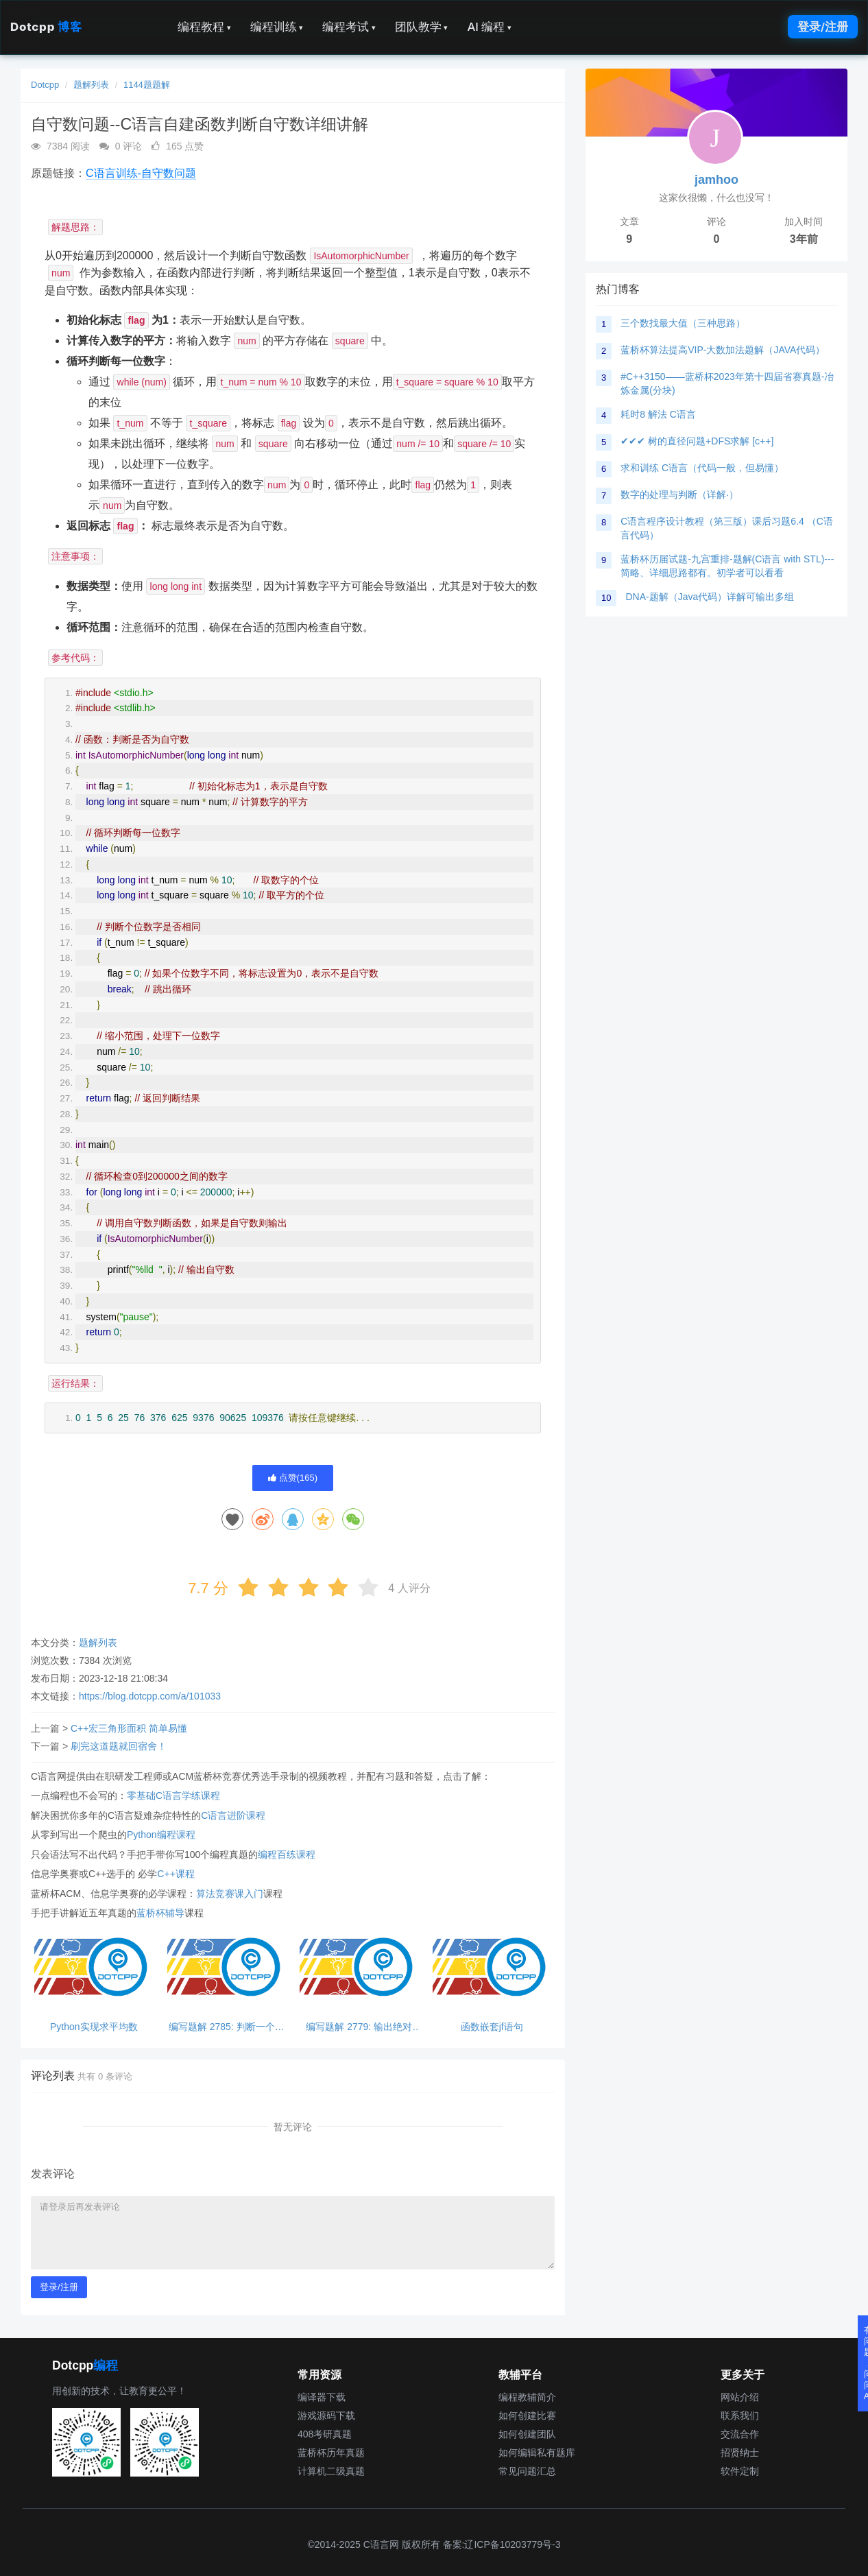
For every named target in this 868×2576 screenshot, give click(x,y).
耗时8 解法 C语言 (658, 414)
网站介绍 (740, 2397)
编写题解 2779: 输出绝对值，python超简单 (359, 2027)
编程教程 (204, 27)
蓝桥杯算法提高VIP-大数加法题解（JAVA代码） (722, 349)
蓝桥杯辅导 (160, 1912)
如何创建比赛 (527, 2415)
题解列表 (91, 85)
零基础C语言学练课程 (173, 1795)
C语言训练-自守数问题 (141, 173)
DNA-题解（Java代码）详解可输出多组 (709, 596)
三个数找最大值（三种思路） (682, 323)
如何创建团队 (527, 2434)
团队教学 (421, 27)
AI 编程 (489, 27)
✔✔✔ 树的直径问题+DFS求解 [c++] (696, 441)
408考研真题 (325, 2434)
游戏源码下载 (326, 2415)
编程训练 (277, 27)
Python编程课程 (161, 1834)
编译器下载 (322, 2397)
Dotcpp (46, 27)
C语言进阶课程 (233, 1815)
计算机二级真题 (331, 2471)
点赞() (292, 1477)
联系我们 (740, 2415)
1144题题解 (146, 85)
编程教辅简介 (527, 2397)
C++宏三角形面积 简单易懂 (129, 1728)
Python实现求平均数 (94, 2027)
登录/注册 (822, 27)
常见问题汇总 (527, 2471)
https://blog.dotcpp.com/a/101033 (150, 1696)
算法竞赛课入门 (229, 1893)
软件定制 (740, 2471)
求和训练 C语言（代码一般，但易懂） (702, 467)
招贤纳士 (740, 2452)
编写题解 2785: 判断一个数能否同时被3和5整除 (227, 2027)
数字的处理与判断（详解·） (679, 494)
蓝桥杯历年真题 (331, 2452)
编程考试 (349, 27)
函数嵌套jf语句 (492, 2027)
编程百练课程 (286, 1854)
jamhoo (716, 180)
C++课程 (175, 1873)
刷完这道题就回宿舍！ (119, 1746)
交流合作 (740, 2434)
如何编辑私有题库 (536, 2452)
